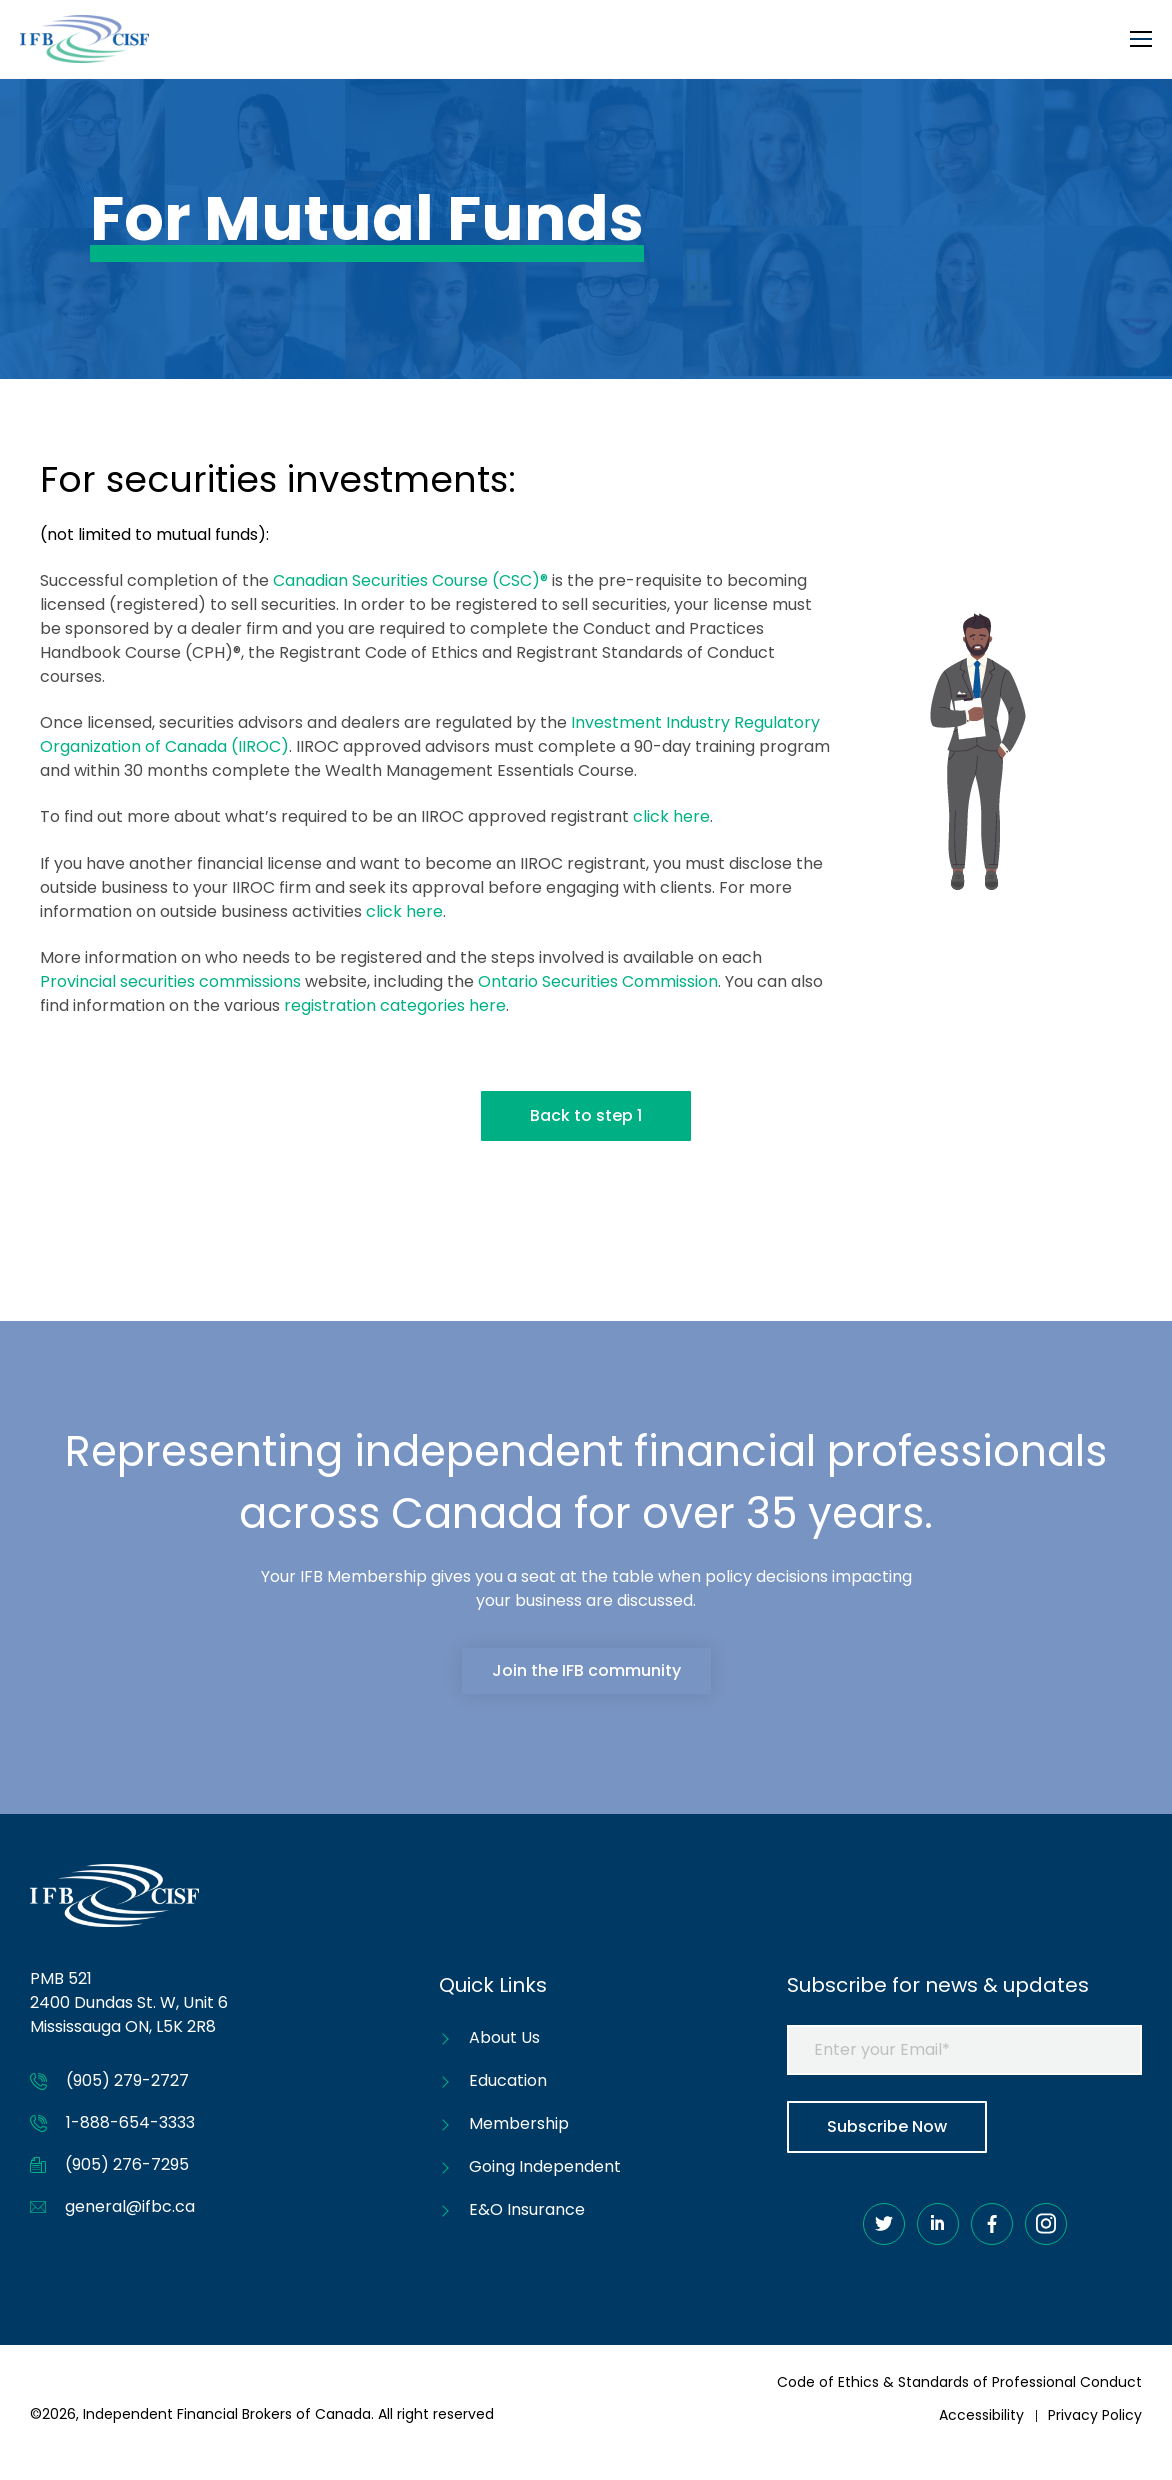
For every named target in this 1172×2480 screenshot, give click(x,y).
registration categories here (395, 1005)
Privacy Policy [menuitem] (1095, 2415)
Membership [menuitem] (519, 2123)
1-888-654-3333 (130, 2122)
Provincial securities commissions (170, 981)
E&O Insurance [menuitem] (527, 2209)
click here (671, 816)
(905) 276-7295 (127, 2164)
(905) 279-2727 (127, 2080)
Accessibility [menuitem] (981, 2415)
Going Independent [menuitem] (545, 2166)
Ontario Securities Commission (598, 981)
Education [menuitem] (508, 2080)
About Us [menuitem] (504, 2037)
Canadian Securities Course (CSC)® (410, 580)
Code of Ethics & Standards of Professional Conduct (959, 2382)
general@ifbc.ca (130, 2206)
